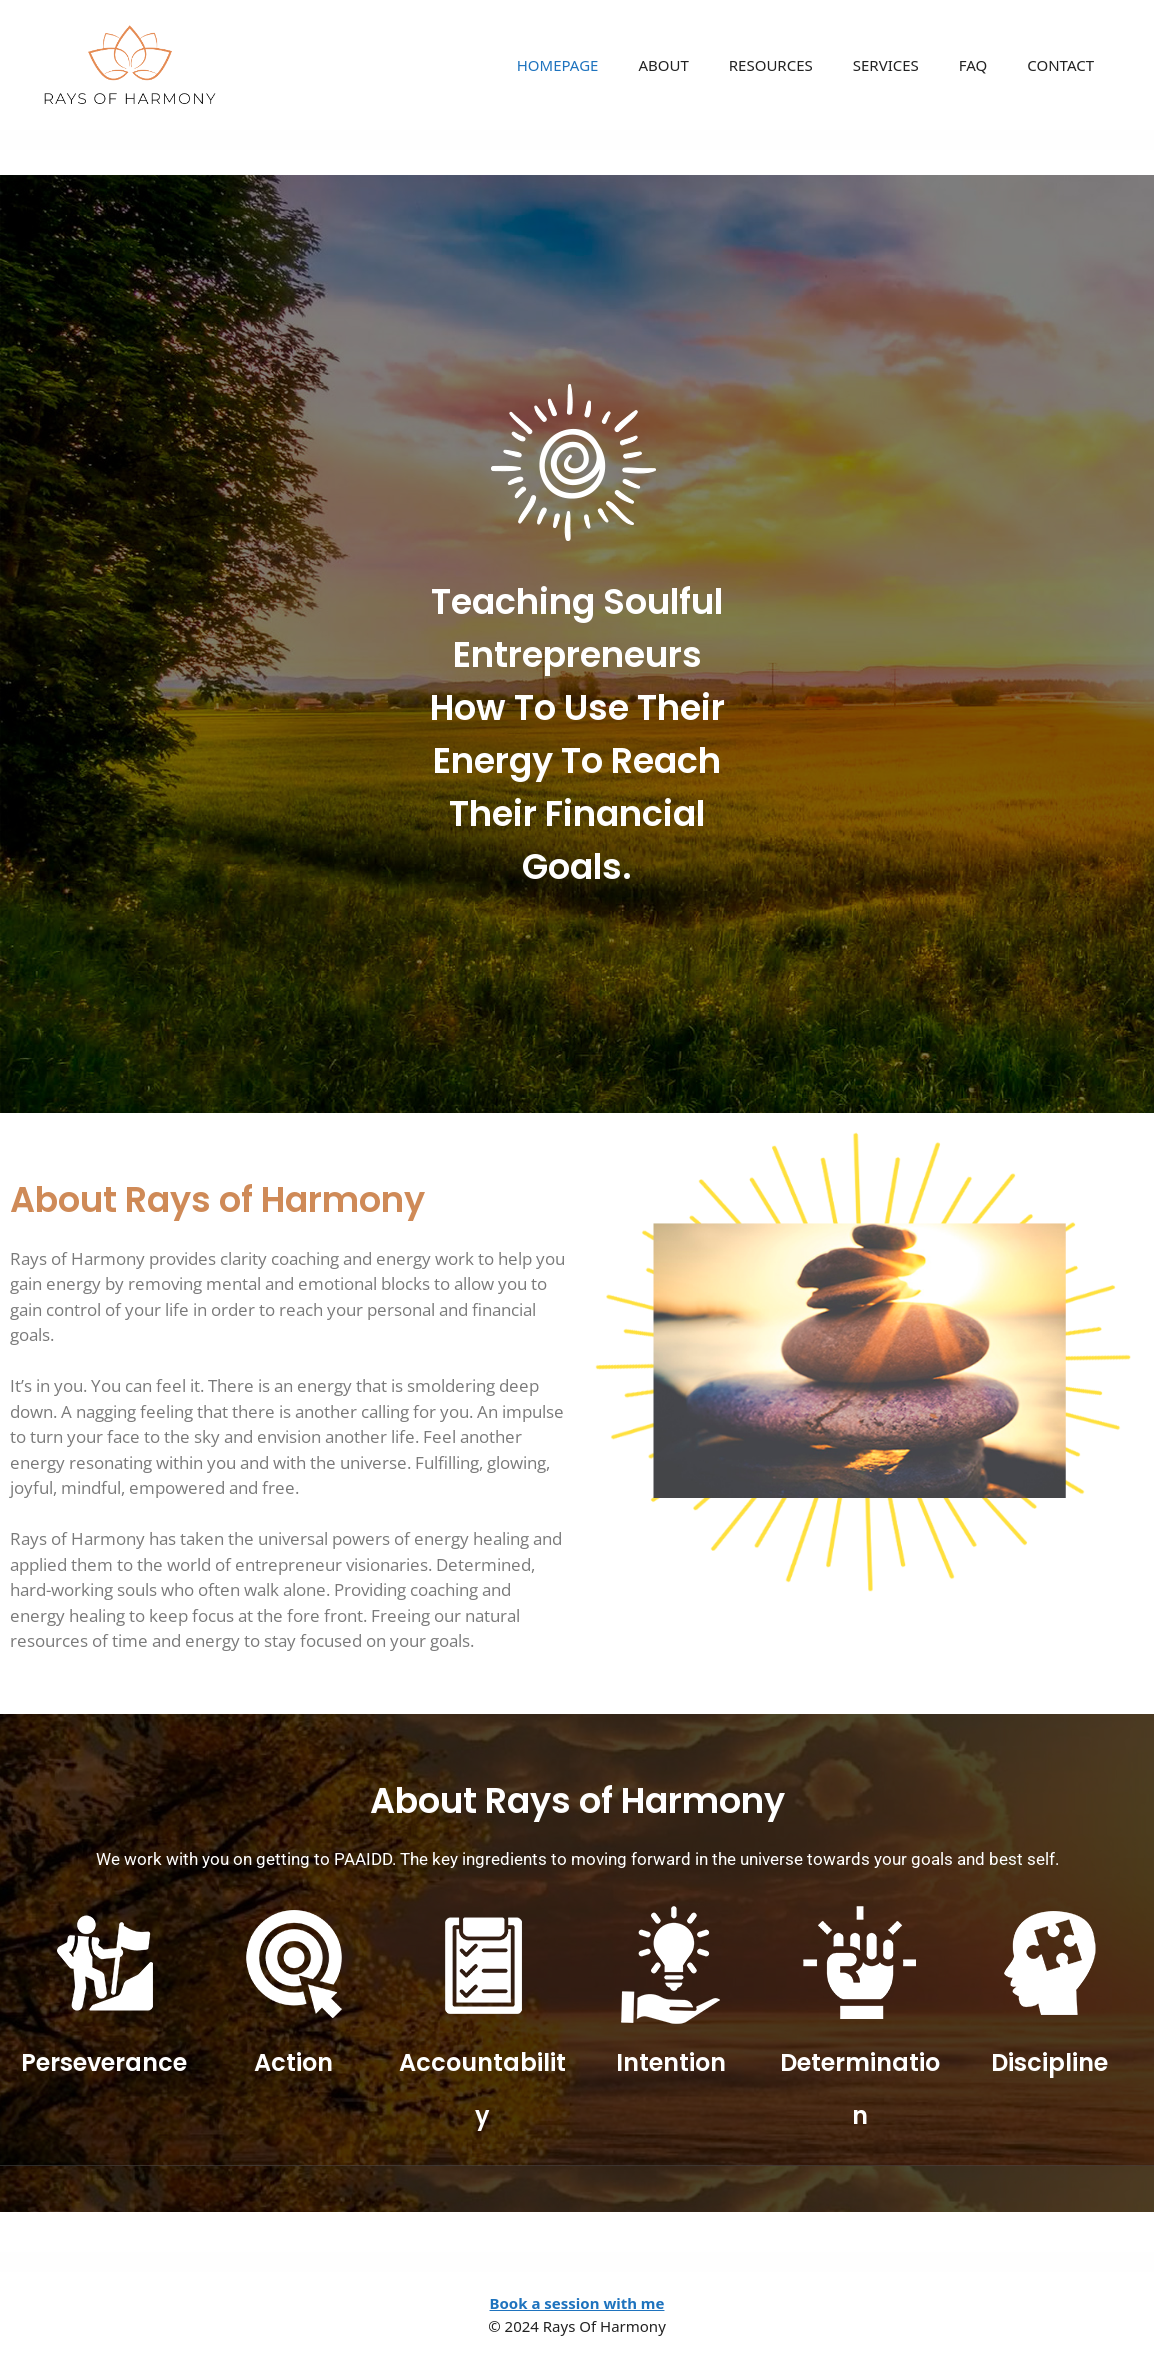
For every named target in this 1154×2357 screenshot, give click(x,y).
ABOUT (663, 65)
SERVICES (886, 65)
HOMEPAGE (558, 65)
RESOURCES (771, 65)
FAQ (973, 65)
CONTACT (1060, 65)
